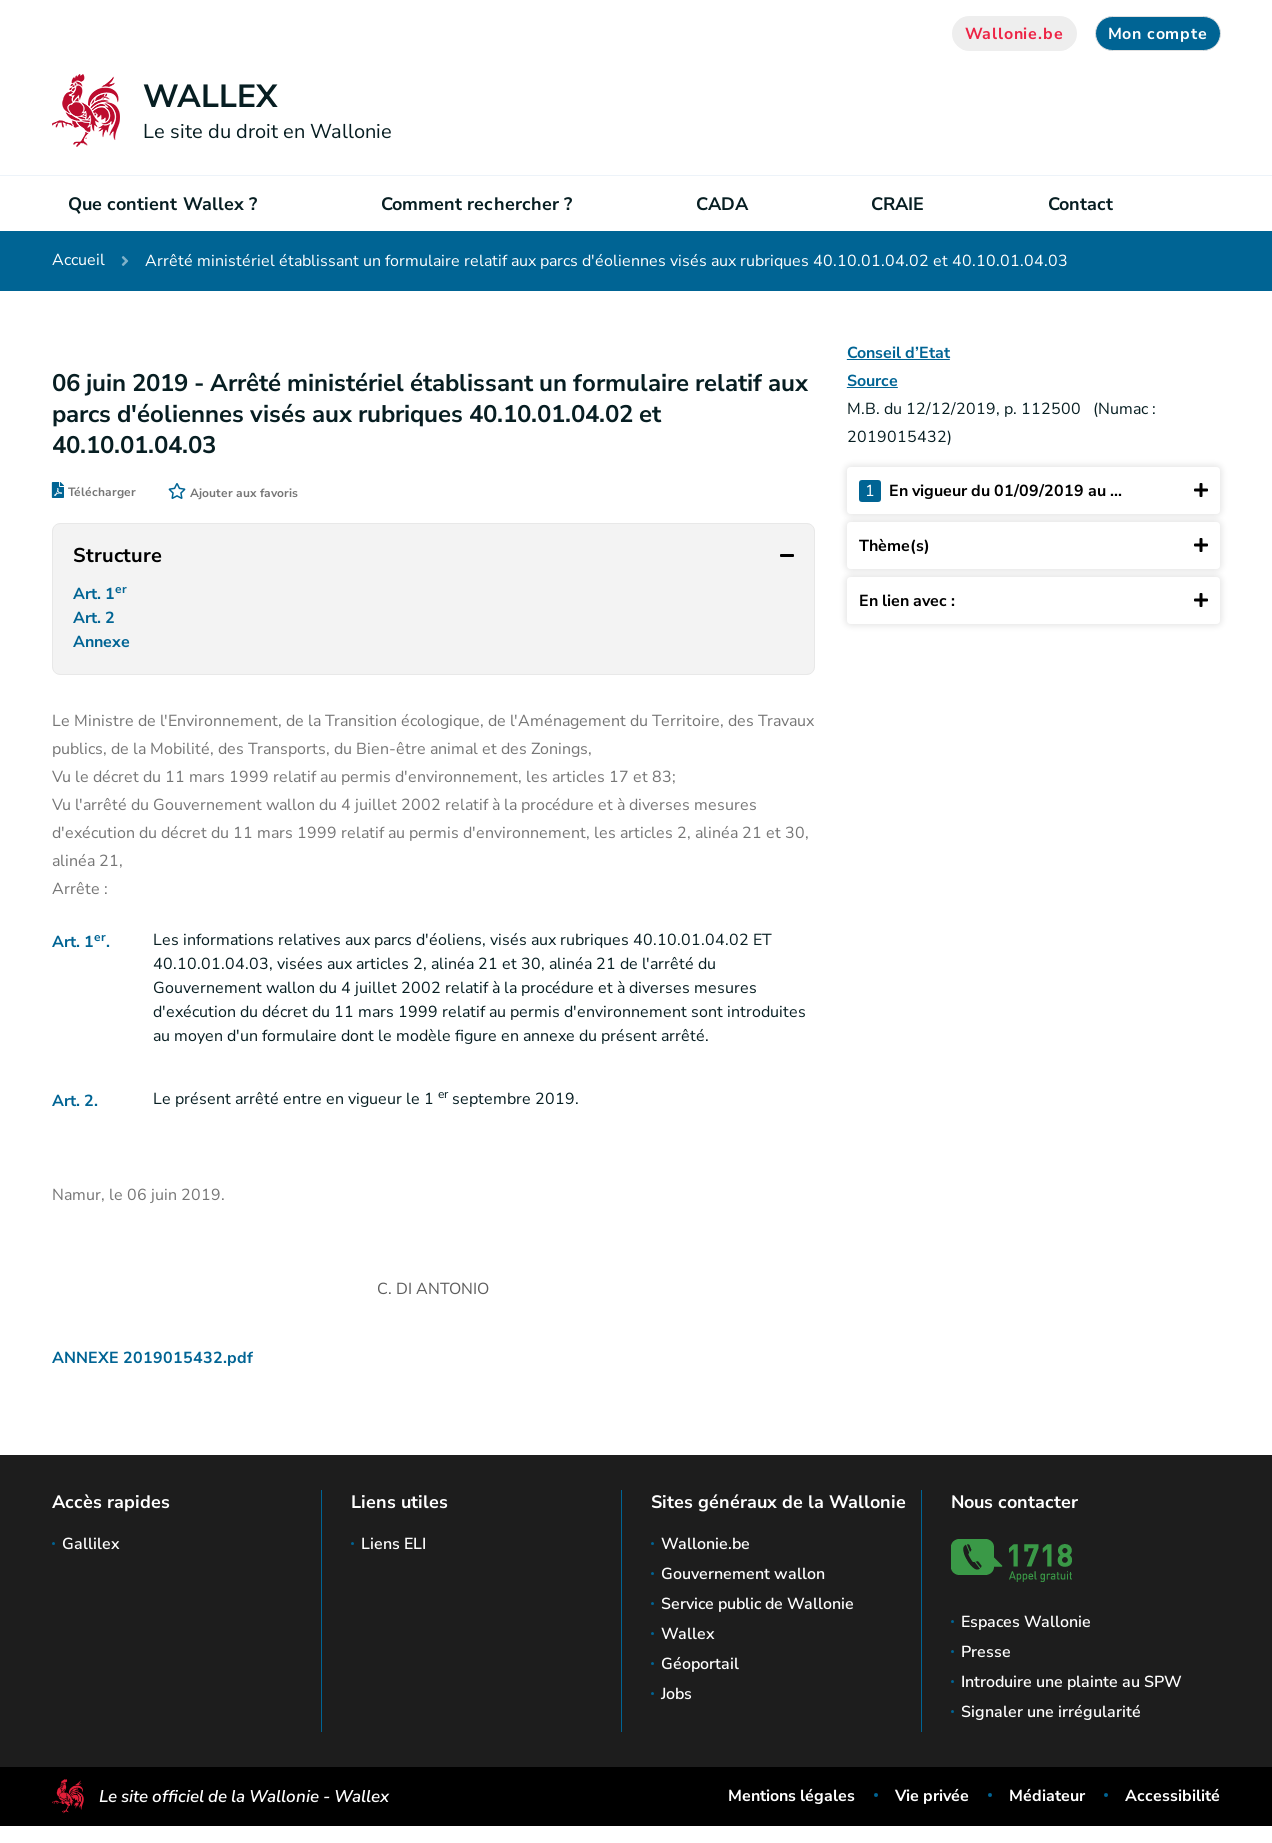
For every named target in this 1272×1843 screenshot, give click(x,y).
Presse (986, 1652)
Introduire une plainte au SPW (1071, 1682)
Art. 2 (96, 625)
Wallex (688, 1634)
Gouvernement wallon (743, 1574)
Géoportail (700, 1664)
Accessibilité (1172, 1796)
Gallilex (91, 1544)
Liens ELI (393, 1544)
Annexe (105, 653)
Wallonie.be (1014, 34)
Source (872, 381)
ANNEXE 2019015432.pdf (152, 1370)
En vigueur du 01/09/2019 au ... (1034, 490)
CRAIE (897, 204)
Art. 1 (102, 596)
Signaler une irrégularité (1051, 1712)
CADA (722, 204)
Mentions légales (791, 1796)
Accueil (78, 261)
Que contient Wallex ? (163, 204)
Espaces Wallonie (1026, 1622)
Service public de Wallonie (757, 1604)
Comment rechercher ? (477, 204)
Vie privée (932, 1796)
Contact (1081, 204)
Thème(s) (1034, 545)
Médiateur (1047, 1796)
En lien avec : (1034, 600)
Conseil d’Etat (898, 353)
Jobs (676, 1694)
